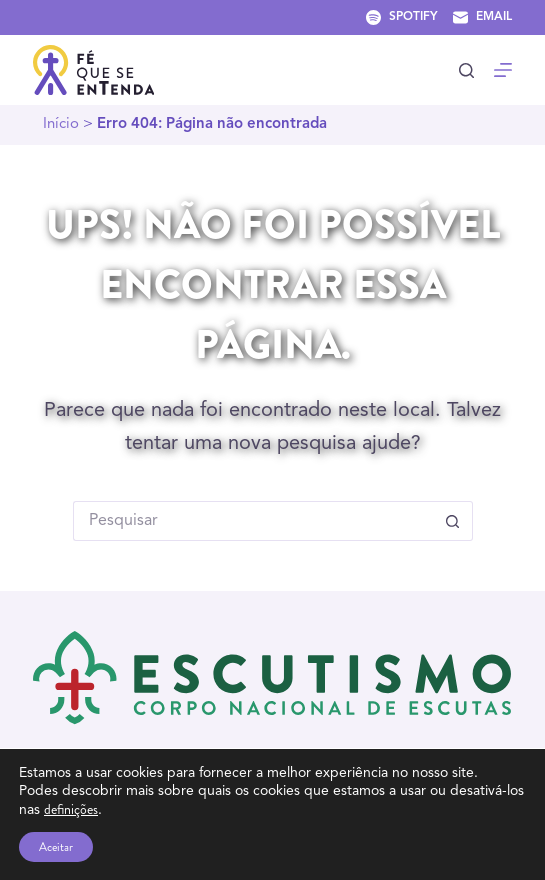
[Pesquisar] (466, 70)
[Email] (482, 18)
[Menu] (503, 70)
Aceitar (56, 847)
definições (71, 809)
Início (61, 124)
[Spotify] (402, 18)
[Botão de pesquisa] (453, 521)
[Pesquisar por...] (253, 521)
